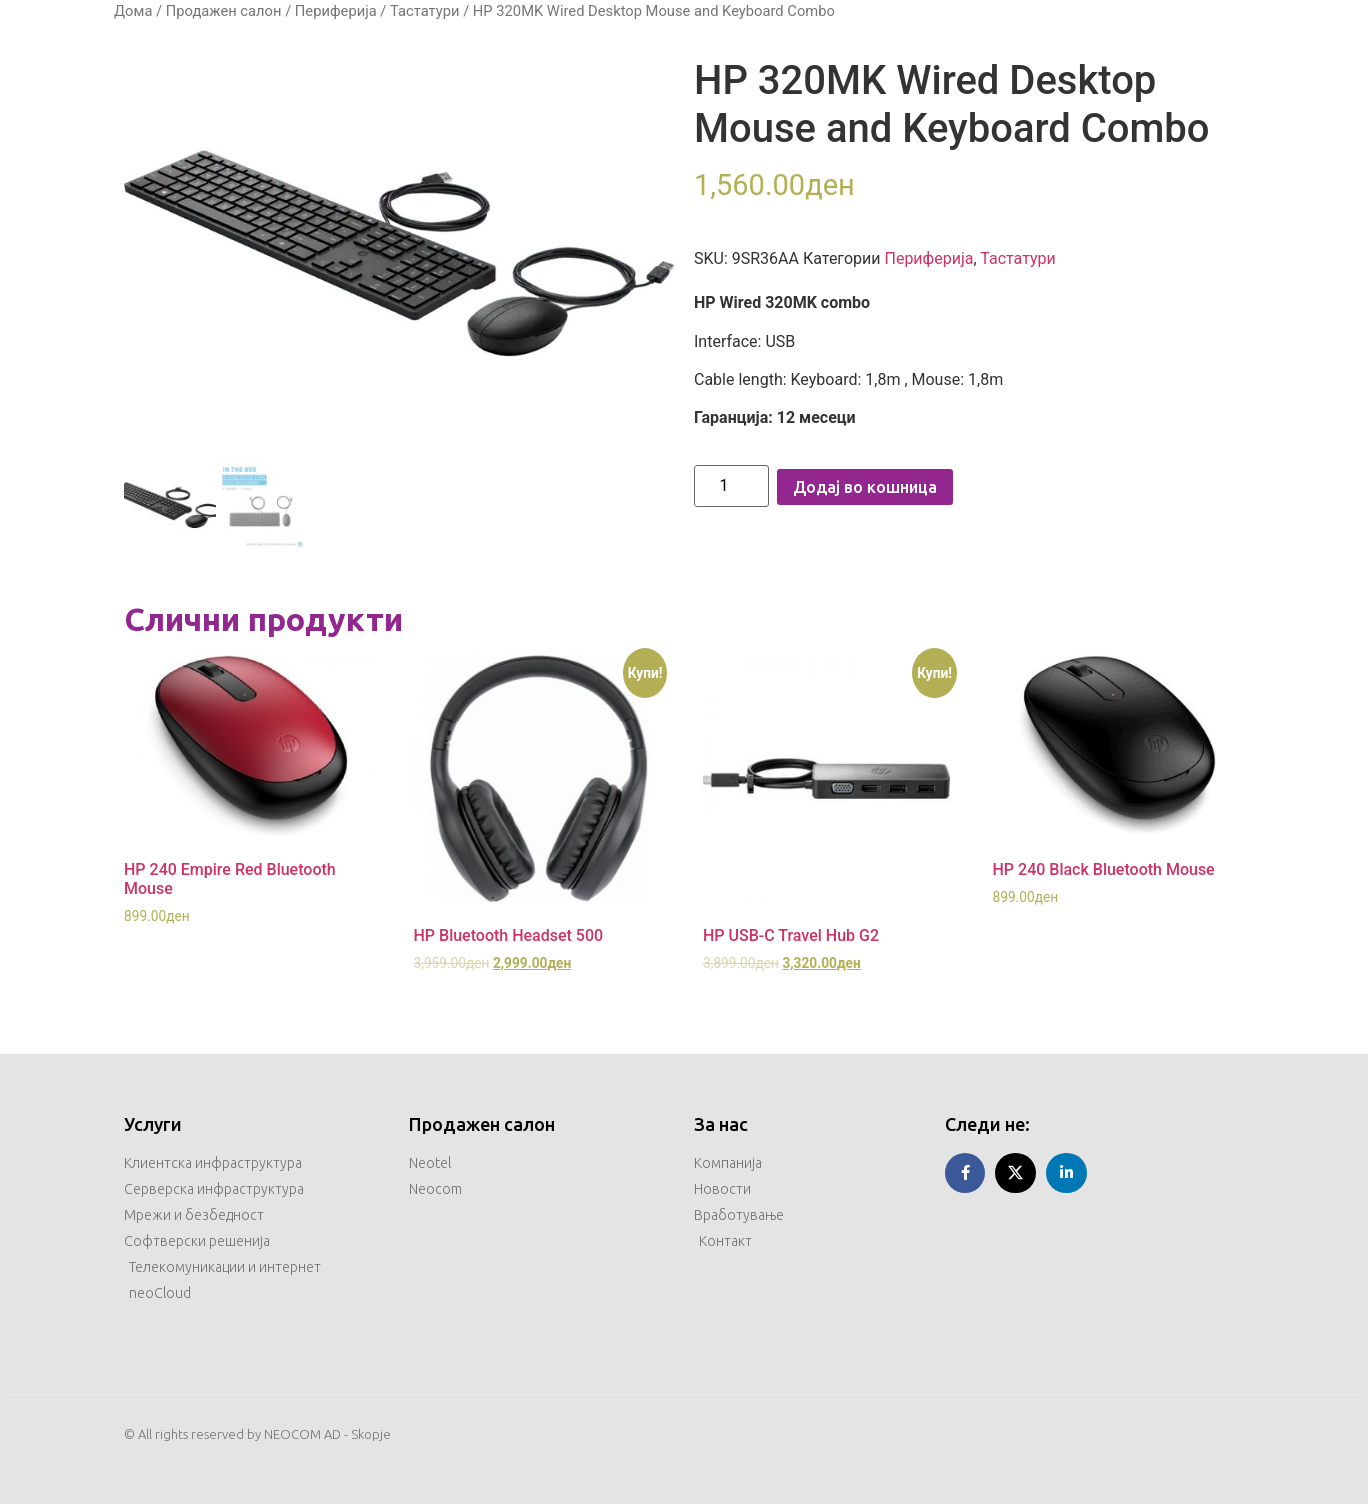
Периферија (336, 11)
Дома (133, 11)
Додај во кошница (865, 487)
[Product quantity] (731, 486)
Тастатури (424, 11)
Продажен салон (224, 11)
